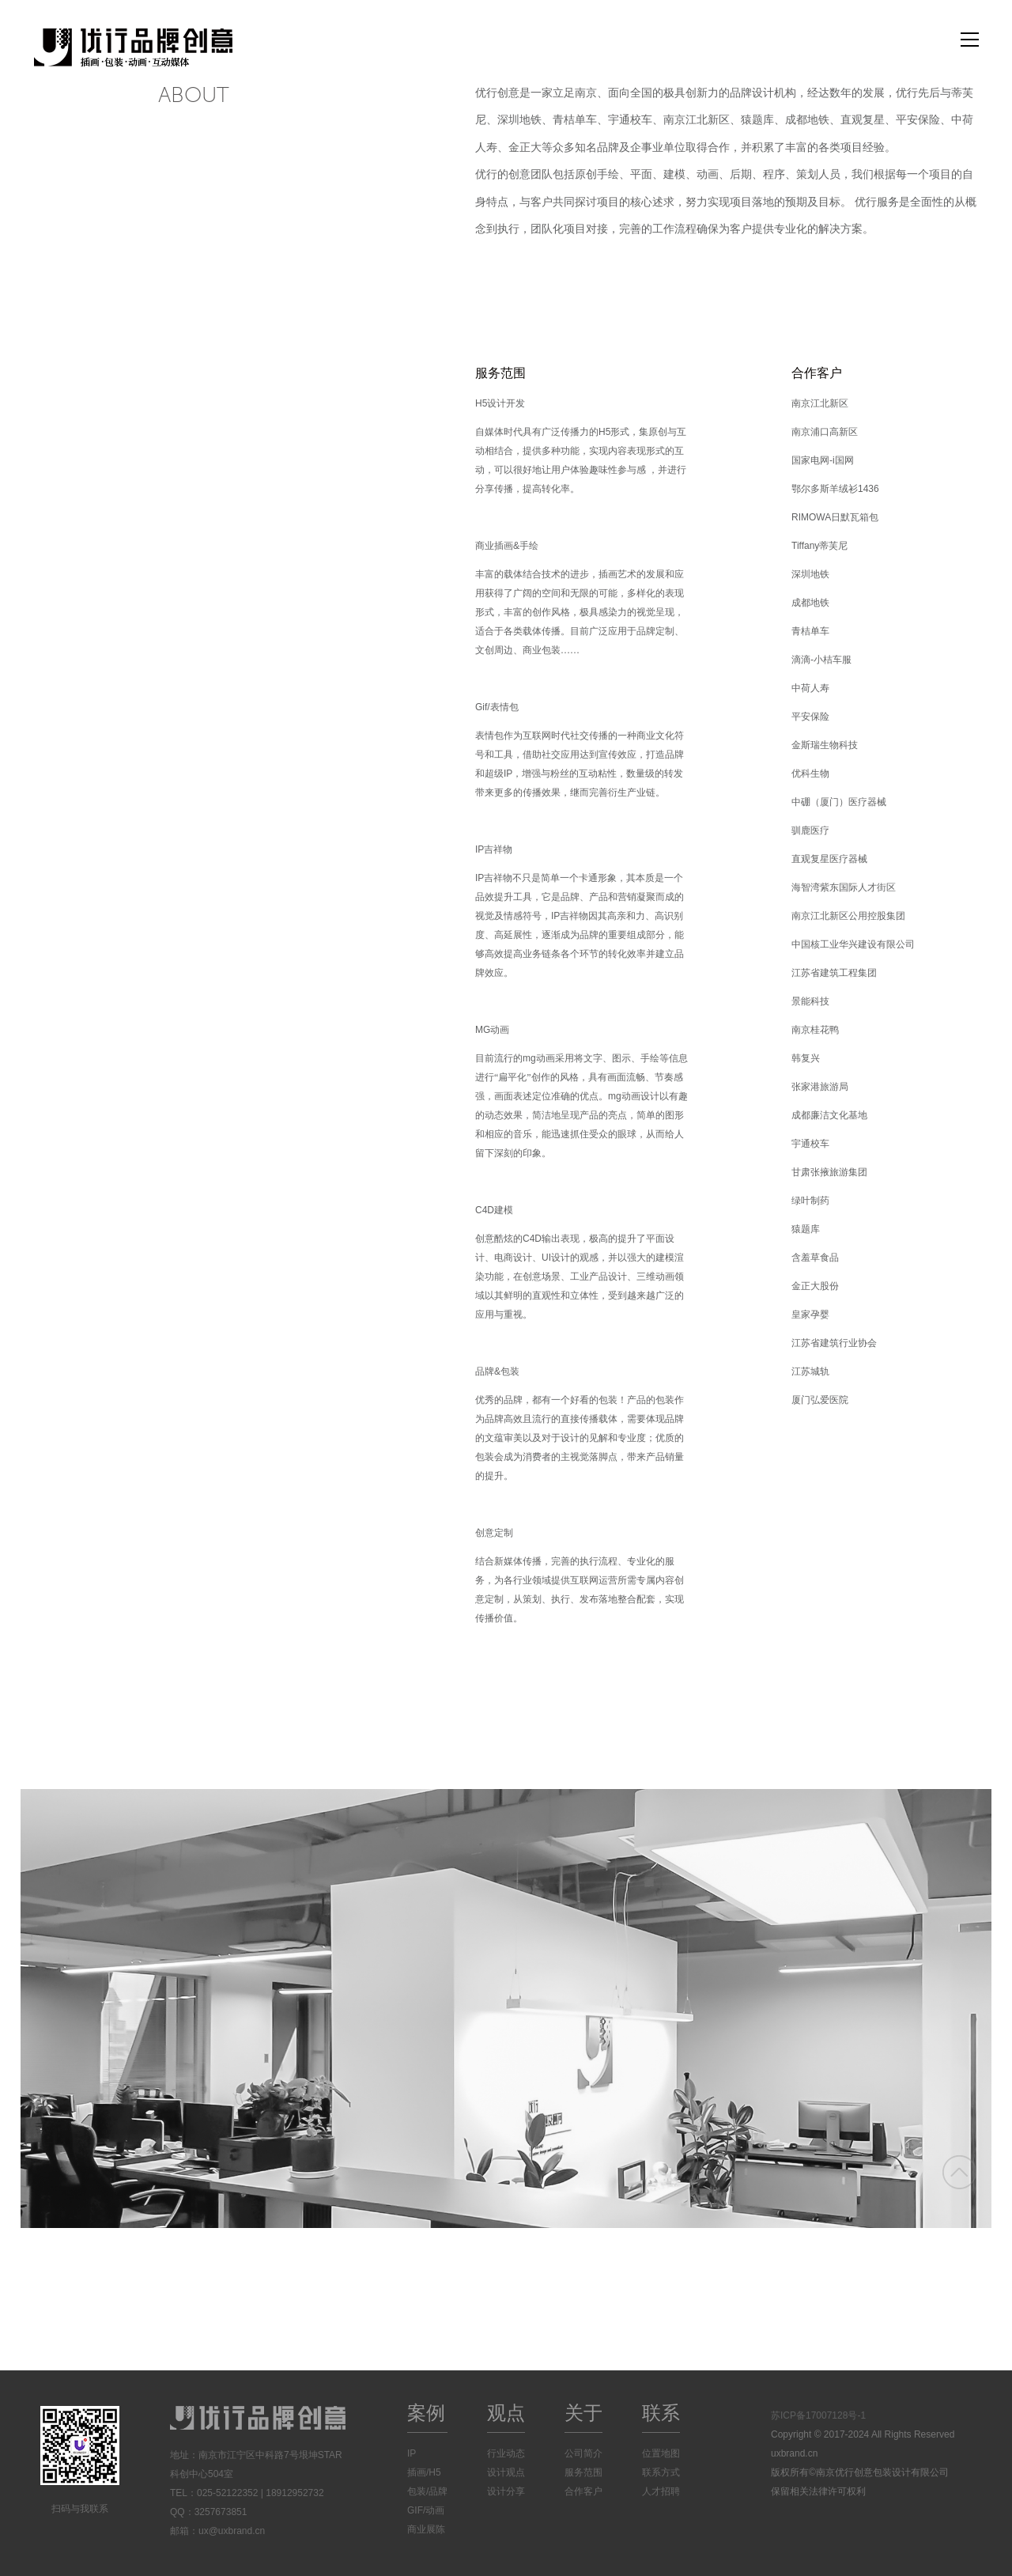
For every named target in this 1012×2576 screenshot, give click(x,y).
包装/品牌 (427, 2491)
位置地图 (661, 2453)
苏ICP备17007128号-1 (818, 2415)
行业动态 (506, 2453)
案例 (426, 2412)
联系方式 (661, 2472)
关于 (583, 2412)
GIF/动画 (425, 2510)
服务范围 (583, 2472)
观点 (506, 2412)
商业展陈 (426, 2529)
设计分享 (506, 2491)
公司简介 (583, 2453)
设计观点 (506, 2472)
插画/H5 (424, 2472)
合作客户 (583, 2491)
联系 (661, 2412)
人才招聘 (661, 2491)
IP (411, 2453)
